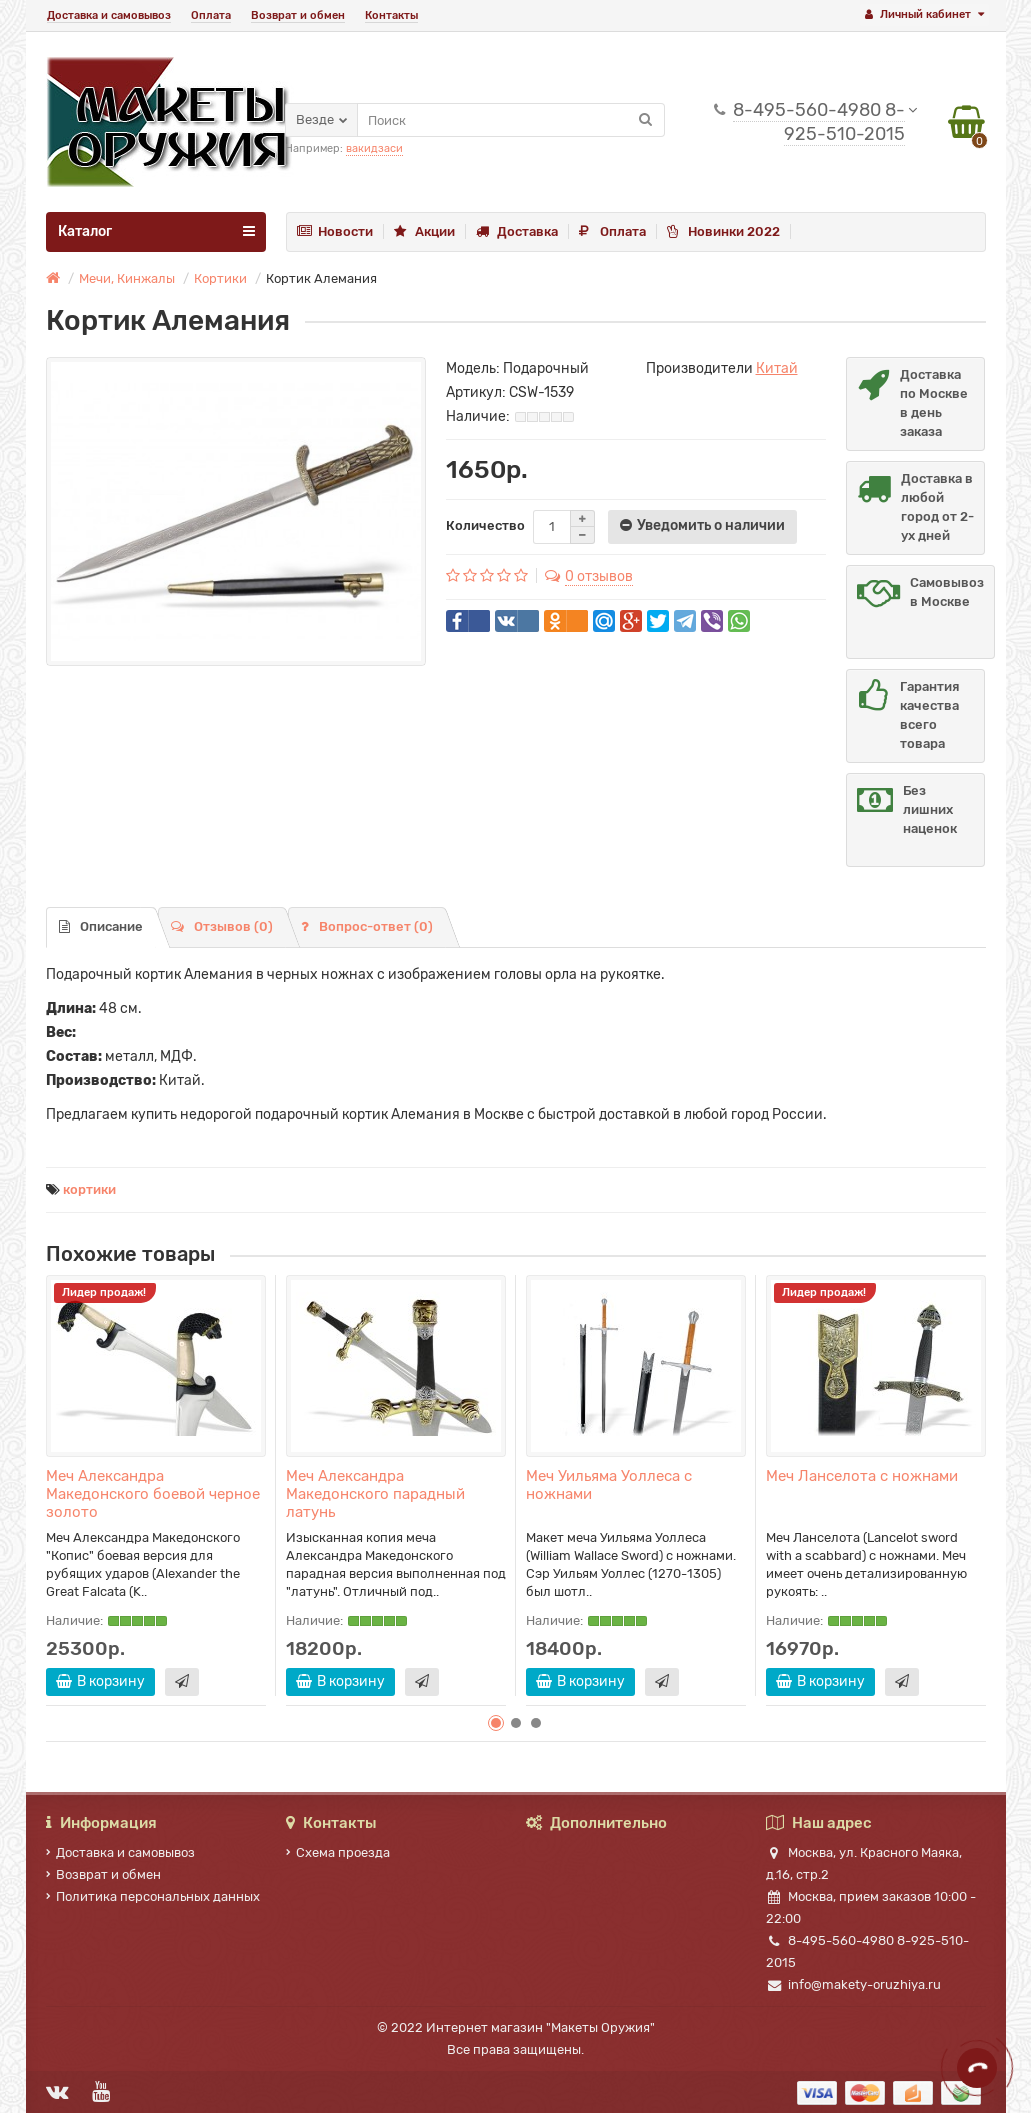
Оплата (211, 15)
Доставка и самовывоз (109, 15)
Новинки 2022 (723, 231)
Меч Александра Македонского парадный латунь (375, 1494)
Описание (101, 926)
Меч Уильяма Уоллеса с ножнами (609, 1485)
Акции (424, 231)
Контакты (391, 15)
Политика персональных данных (153, 1896)
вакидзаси (374, 148)
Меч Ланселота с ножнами (862, 1476)
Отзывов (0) (222, 926)
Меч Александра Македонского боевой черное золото (153, 1494)
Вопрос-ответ (367, 926)
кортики (89, 1189)
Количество (485, 525)
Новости (335, 231)
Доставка (517, 231)
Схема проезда (338, 1852)
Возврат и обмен (298, 15)
